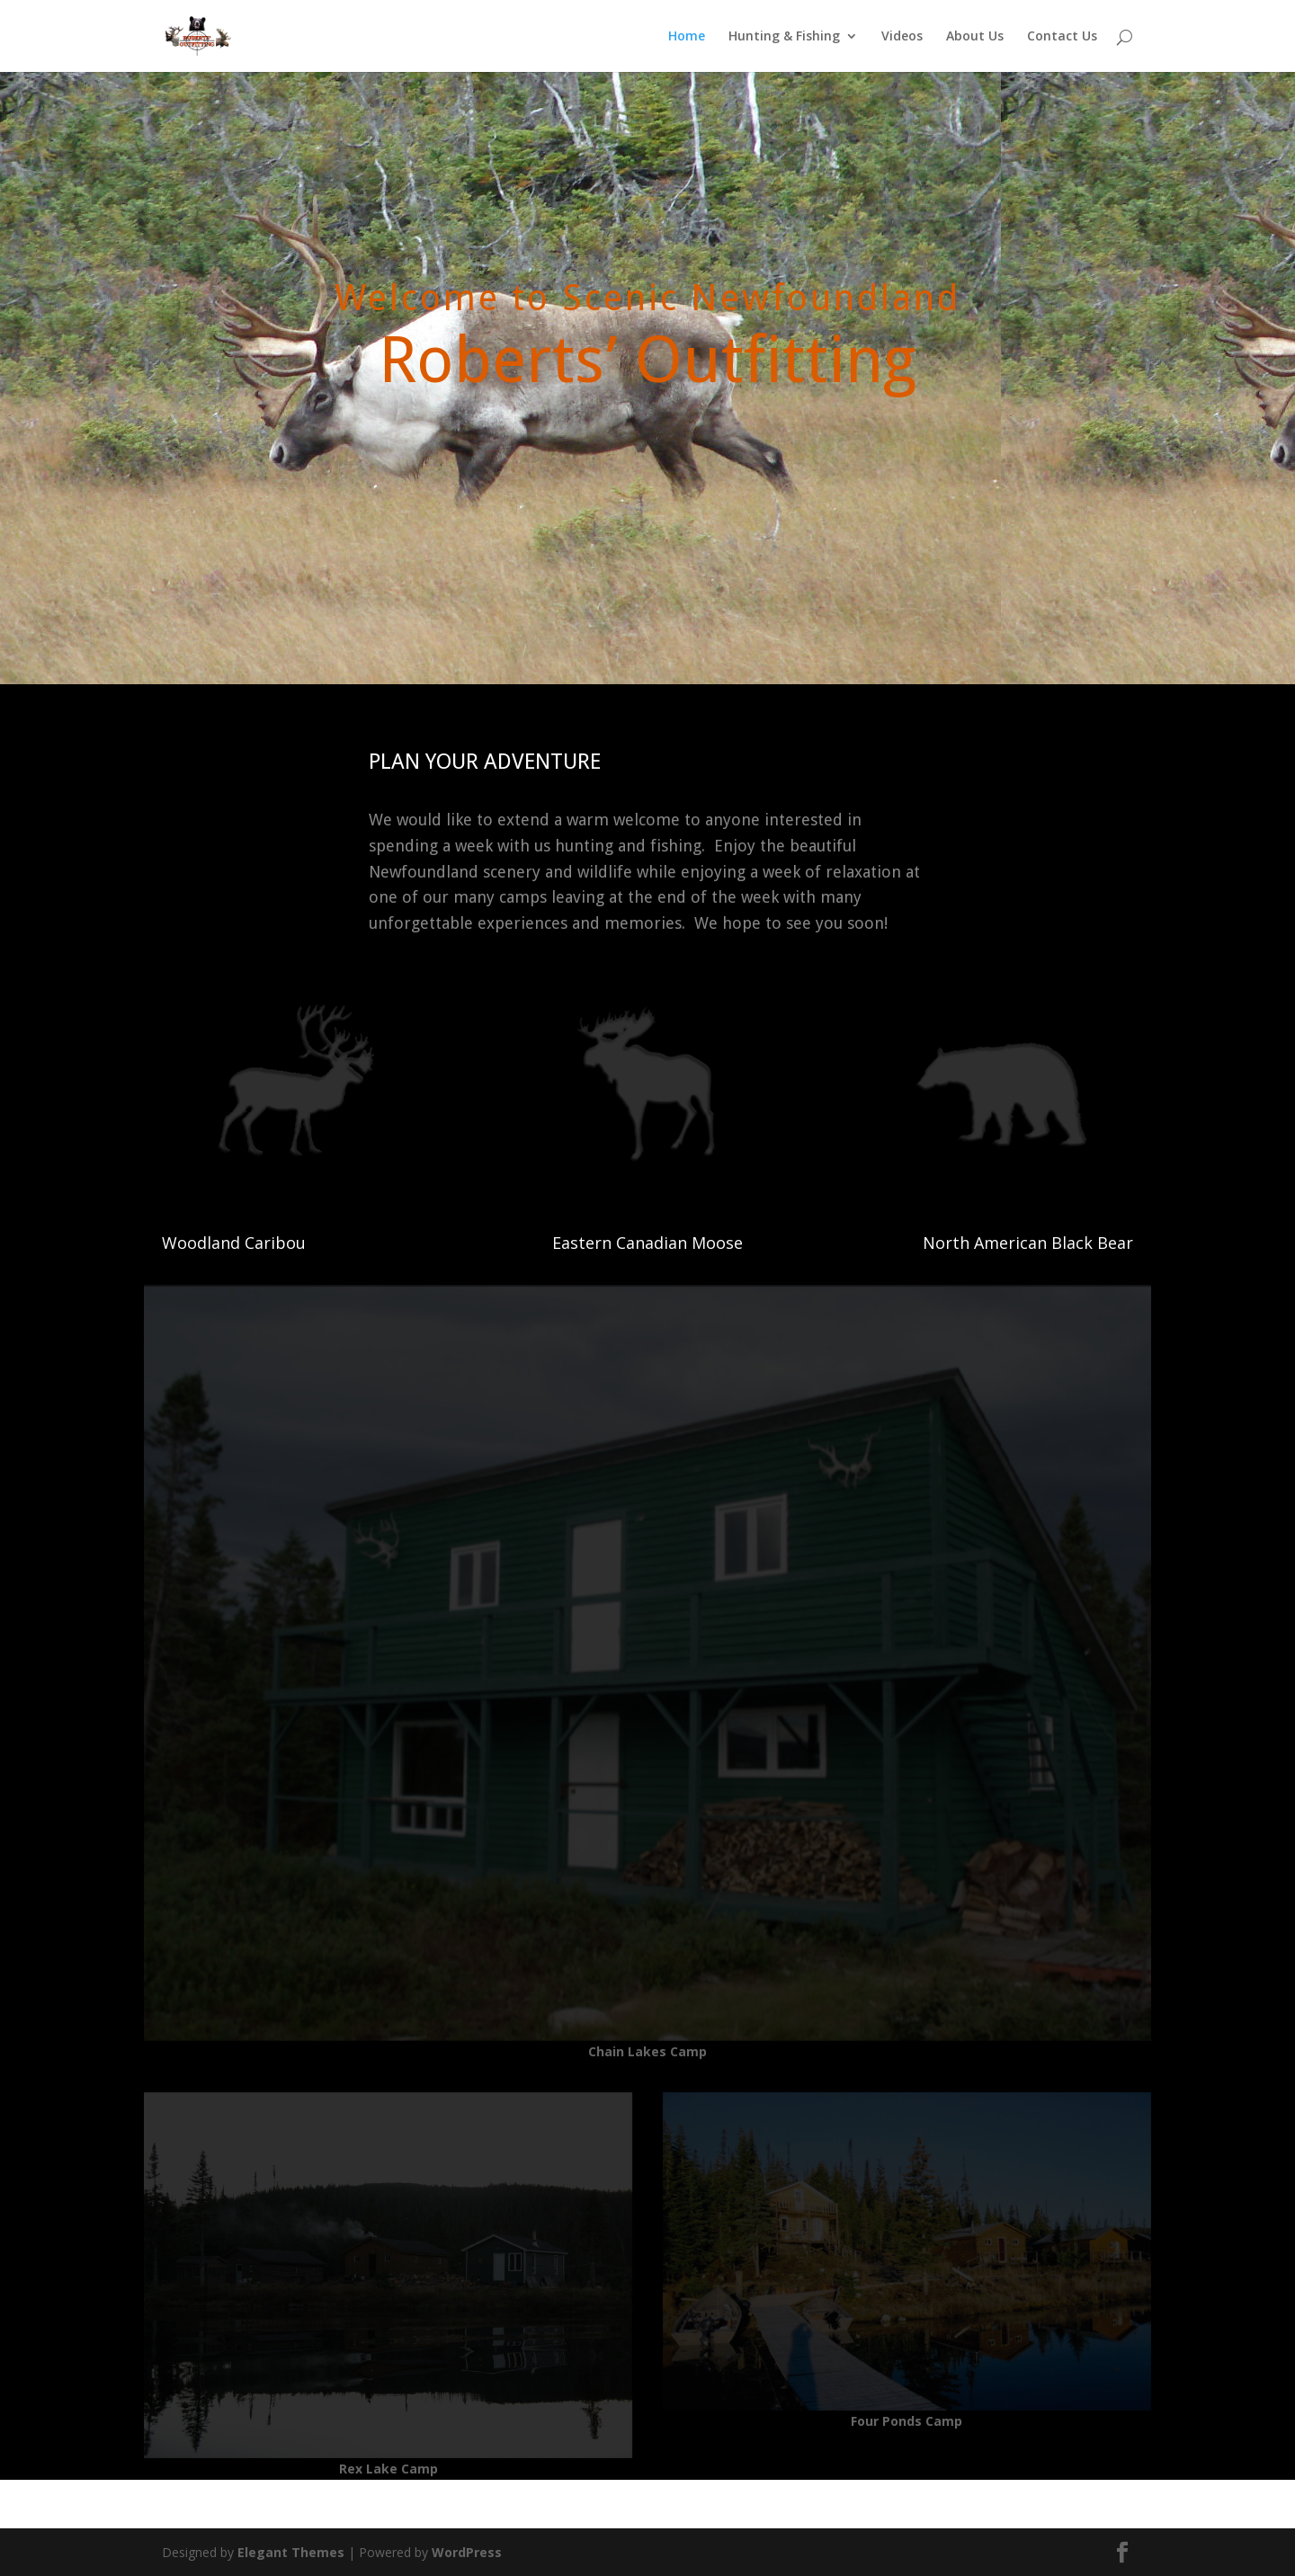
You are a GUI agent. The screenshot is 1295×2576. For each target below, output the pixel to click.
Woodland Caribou (234, 1242)
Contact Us (1062, 37)
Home (686, 37)
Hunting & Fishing (784, 37)
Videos (902, 37)
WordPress (467, 2552)
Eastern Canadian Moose (647, 1242)
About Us (975, 37)
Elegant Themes (290, 2552)
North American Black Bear (1028, 1242)
